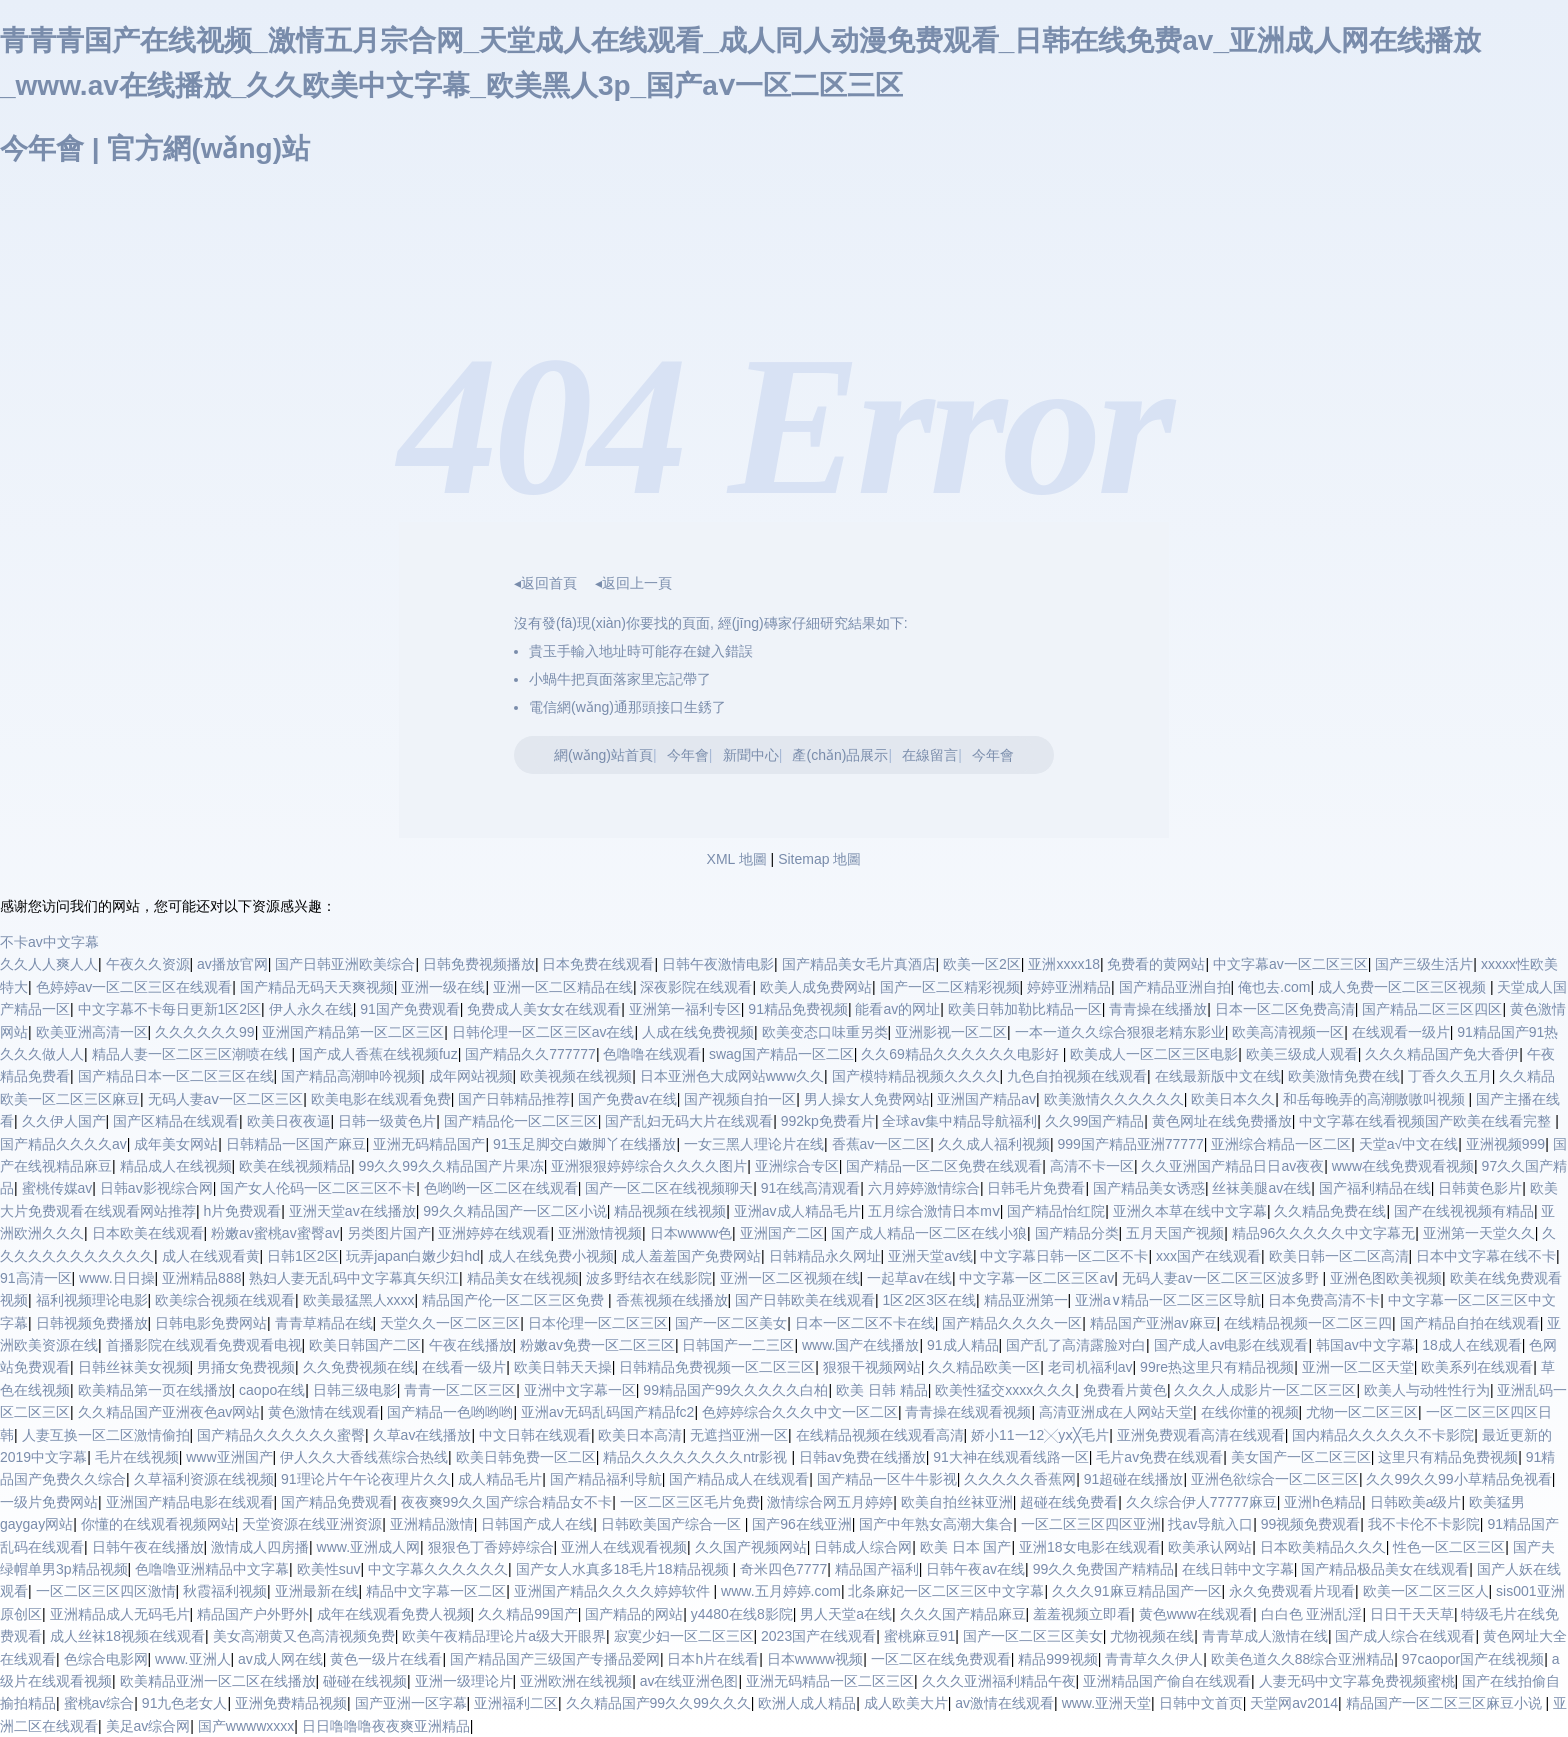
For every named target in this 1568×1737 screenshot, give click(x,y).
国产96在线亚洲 (802, 1524)
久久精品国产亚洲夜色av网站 (169, 1412)
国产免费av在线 (627, 1099)
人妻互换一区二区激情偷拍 (106, 1435)
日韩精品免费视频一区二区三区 (717, 1367)
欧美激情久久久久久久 (1114, 1099)
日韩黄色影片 (1480, 1188)
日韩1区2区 (303, 1256)
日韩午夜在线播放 (148, 1547)
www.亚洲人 (192, 1659)
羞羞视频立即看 (1082, 1614)
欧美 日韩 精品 (882, 1390)
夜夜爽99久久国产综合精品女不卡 (507, 1502)
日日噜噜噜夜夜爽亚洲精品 (386, 1726)
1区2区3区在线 (929, 1300)
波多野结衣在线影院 (649, 1278)
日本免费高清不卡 (1324, 1300)
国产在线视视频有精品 (1464, 1211)
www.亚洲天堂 (1106, 1703)
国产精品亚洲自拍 (1175, 987)
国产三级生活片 (1424, 964)
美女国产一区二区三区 (1301, 1457)
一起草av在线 (909, 1278)
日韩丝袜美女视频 (134, 1367)
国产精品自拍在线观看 (1470, 1323)
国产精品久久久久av (63, 1144)
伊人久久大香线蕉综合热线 (364, 1457)
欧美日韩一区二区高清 (1339, 1256)
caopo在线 (272, 1390)
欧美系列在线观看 (1477, 1367)
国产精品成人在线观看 (739, 1479)
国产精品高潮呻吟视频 (351, 1076)
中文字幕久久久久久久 (438, 1569)
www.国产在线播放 (860, 1345)
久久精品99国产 (528, 1614)
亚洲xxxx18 (1064, 964)
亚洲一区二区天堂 (1358, 1367)
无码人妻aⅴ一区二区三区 (226, 1099)
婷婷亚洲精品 (1069, 987)
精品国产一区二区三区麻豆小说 (1446, 1703)
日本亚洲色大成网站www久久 (732, 1076)
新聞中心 (751, 755)
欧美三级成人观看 (1302, 1054)
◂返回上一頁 (633, 583)
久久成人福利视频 (994, 1144)
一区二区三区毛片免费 (690, 1502)
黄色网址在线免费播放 (1222, 1121)
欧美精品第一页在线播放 (155, 1390)
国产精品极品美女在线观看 (1385, 1569)
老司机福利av (1090, 1367)
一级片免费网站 (49, 1502)
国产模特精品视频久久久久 (916, 1076)
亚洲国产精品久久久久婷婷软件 (614, 1591)
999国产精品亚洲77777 (1130, 1144)
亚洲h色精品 (1323, 1502)
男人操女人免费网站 (867, 1099)
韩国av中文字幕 (1365, 1345)
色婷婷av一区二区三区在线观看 (134, 987)
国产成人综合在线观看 (1405, 1636)
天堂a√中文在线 (1408, 1144)
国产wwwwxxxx (246, 1726)
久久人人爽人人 (49, 964)
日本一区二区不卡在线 (865, 1323)
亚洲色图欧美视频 (1386, 1278)
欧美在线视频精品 (295, 1166)
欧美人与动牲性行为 (1427, 1390)
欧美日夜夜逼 (289, 1121)
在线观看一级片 (1401, 1032)
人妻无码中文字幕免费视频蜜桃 (1357, 1681)
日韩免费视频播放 (479, 964)
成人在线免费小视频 (551, 1256)
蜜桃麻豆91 (920, 1636)
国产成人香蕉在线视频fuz (378, 1054)
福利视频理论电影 (92, 1300)
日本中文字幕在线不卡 (1486, 1256)
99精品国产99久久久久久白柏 (735, 1390)
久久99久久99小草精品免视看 (1458, 1479)
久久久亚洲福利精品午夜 (999, 1681)
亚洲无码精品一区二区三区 (830, 1681)
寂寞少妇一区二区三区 (684, 1636)
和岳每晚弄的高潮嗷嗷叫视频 (1376, 1099)
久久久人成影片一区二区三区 (1265, 1390)
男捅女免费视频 (246, 1367)
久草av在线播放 (422, 1435)
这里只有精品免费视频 (1448, 1457)
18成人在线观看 (1472, 1345)
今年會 (688, 755)
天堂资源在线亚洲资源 (312, 1524)
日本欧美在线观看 (148, 1233)
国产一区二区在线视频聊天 (669, 1188)
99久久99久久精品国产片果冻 (451, 1166)
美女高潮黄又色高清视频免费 (304, 1636)
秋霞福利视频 (225, 1591)
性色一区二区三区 (1449, 1547)
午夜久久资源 (148, 964)
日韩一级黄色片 (387, 1121)
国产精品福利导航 (606, 1479)
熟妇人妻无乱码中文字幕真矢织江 (354, 1278)
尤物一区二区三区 (1362, 1412)
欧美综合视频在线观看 (225, 1300)
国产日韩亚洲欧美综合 (345, 964)
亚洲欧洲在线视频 (576, 1681)
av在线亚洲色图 (689, 1681)
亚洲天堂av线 (930, 1256)
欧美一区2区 (982, 964)
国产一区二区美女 (731, 1323)
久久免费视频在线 (359, 1367)
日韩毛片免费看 (1036, 1188)
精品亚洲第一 (1026, 1300)
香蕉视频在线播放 (672, 1300)
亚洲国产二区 (782, 1233)
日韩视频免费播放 (92, 1323)
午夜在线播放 (471, 1345)
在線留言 (930, 755)
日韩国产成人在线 (537, 1524)
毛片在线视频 (137, 1457)
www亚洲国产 (229, 1457)
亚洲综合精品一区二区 (1281, 1144)
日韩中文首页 (1201, 1703)
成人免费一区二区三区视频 (1404, 987)
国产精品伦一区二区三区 (521, 1121)
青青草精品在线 (324, 1323)
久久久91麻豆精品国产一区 (1137, 1591)
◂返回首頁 (545, 583)
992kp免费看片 (828, 1121)
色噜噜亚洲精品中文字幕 (212, 1569)
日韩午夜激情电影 (718, 964)
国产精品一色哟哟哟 (450, 1412)
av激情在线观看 (1004, 1703)
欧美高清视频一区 (1288, 1032)
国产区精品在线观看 (176, 1121)
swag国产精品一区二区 (781, 1054)
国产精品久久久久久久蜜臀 (281, 1435)
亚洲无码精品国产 (429, 1144)
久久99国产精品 (1095, 1121)
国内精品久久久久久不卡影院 (1383, 1435)
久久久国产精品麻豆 (963, 1614)
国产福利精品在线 (1375, 1188)
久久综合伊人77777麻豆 (1201, 1502)
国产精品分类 (1077, 1233)
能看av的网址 (897, 1009)
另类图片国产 (389, 1233)
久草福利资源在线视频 (204, 1479)
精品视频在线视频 (670, 1211)
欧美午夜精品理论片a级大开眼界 (504, 1636)
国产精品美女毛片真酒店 (859, 964)
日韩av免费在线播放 (862, 1457)
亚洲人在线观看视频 (624, 1547)
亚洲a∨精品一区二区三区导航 (1168, 1300)
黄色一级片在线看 (386, 1659)
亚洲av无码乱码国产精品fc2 (607, 1412)
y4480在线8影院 (742, 1614)
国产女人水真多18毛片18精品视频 (624, 1569)
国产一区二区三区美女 (1033, 1636)
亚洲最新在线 (317, 1591)
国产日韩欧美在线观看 (805, 1300)
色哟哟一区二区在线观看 (501, 1188)
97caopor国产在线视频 (1473, 1659)
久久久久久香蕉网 (1020, 1479)
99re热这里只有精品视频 (1217, 1367)
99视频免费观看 (1311, 1524)
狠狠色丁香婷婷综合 (491, 1547)
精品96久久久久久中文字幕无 (1324, 1233)
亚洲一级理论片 (464, 1681)
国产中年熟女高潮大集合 (936, 1524)
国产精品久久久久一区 (1012, 1323)
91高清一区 (36, 1278)
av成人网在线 (280, 1659)
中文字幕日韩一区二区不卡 (1064, 1256)
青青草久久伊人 (1154, 1659)
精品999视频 (1057, 1659)
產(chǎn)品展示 (840, 755)
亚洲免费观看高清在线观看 (1201, 1435)
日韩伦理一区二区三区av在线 (543, 1032)
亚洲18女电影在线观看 (1090, 1547)
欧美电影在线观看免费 (381, 1099)
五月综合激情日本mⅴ (934, 1211)
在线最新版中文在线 (1218, 1076)
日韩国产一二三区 (738, 1345)
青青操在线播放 (1158, 1009)
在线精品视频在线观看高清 (880, 1435)
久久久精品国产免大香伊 (1442, 1054)
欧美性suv (329, 1569)
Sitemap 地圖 (819, 859)
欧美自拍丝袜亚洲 (957, 1502)
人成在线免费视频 (698, 1032)
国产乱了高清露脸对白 (1076, 1345)
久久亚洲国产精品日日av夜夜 (1232, 1166)
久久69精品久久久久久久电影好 (961, 1054)
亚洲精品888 (201, 1278)
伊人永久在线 (311, 1009)
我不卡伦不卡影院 (1424, 1524)
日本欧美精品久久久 (1323, 1547)
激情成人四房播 (260, 1547)
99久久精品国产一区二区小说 (515, 1211)
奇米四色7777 (783, 1569)
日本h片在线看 (713, 1659)
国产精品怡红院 (1056, 1211)
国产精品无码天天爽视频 (317, 987)
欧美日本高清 (640, 1435)
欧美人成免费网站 (816, 987)
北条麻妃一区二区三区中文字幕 (946, 1591)
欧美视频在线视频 (576, 1076)
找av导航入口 (1210, 1524)
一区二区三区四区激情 (106, 1591)
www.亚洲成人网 (368, 1547)
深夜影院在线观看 (696, 987)
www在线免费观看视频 (1403, 1166)
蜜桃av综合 (99, 1703)
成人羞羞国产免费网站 (691, 1256)
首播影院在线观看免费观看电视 (204, 1345)
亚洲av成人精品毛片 (797, 1211)
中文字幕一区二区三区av (1036, 1278)
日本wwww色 (691, 1233)
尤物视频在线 (1152, 1636)
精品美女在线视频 (523, 1278)
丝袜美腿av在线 (1261, 1188)
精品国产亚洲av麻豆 (1153, 1323)
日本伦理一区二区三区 (598, 1323)
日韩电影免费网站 (211, 1323)
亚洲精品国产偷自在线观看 (1167, 1681)
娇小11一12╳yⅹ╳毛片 (1040, 1435)
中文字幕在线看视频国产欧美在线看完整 (1427, 1121)
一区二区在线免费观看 (941, 1659)
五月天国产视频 (1175, 1233)
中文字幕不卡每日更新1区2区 (170, 1009)
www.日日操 (116, 1278)
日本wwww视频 (815, 1659)
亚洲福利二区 (516, 1703)
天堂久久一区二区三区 (450, 1323)
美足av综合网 (148, 1726)
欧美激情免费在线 (1344, 1076)
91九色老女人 (185, 1703)
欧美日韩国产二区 (365, 1345)
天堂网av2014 (1294, 1703)
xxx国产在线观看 (1208, 1256)
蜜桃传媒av (57, 1188)
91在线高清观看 (811, 1188)
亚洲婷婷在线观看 (494, 1233)
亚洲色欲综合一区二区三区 (1275, 1479)
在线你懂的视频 (1250, 1412)
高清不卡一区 (1092, 1166)
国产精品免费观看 (337, 1502)
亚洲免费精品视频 (291, 1703)
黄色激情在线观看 (324, 1412)
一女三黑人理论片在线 (754, 1144)
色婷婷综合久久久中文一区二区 (800, 1412)
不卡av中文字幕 (49, 942)
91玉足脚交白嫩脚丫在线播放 (585, 1144)
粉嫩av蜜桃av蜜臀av (275, 1233)
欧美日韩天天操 (563, 1367)
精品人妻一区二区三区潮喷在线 (192, 1054)
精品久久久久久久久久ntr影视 (697, 1457)
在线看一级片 (464, 1367)
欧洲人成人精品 (807, 1703)
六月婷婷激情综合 (924, 1188)
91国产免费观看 (410, 1009)
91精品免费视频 (798, 1009)
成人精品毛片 (500, 1479)
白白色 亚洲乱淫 (1312, 1614)
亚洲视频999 (1505, 1144)
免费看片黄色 (1125, 1390)
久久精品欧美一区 (984, 1367)
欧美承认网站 (1210, 1547)
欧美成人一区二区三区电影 (1154, 1054)
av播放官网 (232, 964)
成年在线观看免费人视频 (394, 1614)
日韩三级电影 (355, 1390)
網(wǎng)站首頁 (603, 755)
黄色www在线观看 (1196, 1614)
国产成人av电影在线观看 (1231, 1345)
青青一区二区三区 (460, 1390)
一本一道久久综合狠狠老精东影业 (1120, 1032)
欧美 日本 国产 (966, 1547)
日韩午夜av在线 (975, 1569)
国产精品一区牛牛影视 (887, 1479)
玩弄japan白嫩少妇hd (413, 1256)
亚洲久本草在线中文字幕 (1190, 1211)
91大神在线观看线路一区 (1011, 1457)
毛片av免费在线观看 (1159, 1457)
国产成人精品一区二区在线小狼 (929, 1233)
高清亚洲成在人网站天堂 (1116, 1412)
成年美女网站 (176, 1144)
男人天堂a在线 (846, 1614)
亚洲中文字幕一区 (580, 1390)
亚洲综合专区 (797, 1166)
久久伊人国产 (64, 1121)
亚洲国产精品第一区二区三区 (353, 1032)
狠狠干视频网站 (872, 1367)
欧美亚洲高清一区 (92, 1032)
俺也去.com (1274, 987)
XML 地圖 (737, 859)
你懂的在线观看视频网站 (158, 1524)
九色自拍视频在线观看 (1077, 1076)
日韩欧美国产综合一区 (673, 1524)
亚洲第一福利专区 (685, 1009)
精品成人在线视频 (176, 1166)
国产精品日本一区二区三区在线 (176, 1076)
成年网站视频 (471, 1076)
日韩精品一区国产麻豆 (296, 1144)
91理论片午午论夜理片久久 (366, 1479)
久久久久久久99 (205, 1032)
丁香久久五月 (1450, 1076)
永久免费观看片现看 (1292, 1591)
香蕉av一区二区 (881, 1144)
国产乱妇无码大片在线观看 (689, 1121)
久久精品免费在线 (1330, 1211)
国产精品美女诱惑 (1149, 1188)
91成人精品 (963, 1345)
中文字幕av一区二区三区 (1290, 964)
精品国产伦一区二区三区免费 (515, 1300)
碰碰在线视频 (365, 1681)
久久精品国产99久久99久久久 (658, 1703)
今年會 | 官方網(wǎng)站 (155, 148)
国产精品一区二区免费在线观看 (944, 1166)
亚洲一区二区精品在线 (563, 987)
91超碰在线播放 (1134, 1479)
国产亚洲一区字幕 (411, 1703)
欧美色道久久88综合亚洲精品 (1303, 1659)
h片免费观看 (243, 1211)
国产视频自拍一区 (740, 1099)
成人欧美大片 (906, 1703)
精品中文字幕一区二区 (436, 1591)
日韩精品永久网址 (825, 1256)
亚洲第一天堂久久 (1479, 1233)
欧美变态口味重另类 (825, 1032)
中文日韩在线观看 (535, 1435)
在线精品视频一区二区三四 (1308, 1323)
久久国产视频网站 (751, 1547)
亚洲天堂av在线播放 (352, 1211)
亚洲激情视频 (600, 1233)
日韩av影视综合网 (156, 1188)
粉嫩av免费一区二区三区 (597, 1345)
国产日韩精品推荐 (514, 1099)
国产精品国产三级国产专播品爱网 (555, 1659)
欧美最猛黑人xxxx (359, 1300)
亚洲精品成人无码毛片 (120, 1614)
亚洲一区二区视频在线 (790, 1278)
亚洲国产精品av (986, 1099)
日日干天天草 (1412, 1614)
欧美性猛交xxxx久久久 (1005, 1390)
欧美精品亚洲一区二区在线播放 (218, 1681)
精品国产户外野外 (253, 1614)
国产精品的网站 (634, 1614)
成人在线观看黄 (211, 1256)
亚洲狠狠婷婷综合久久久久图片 (649, 1166)
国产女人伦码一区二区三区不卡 (318, 1188)
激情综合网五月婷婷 (830, 1502)
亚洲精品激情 (432, 1524)
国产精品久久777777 (530, 1054)
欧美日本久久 (1233, 1099)
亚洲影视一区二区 (951, 1032)
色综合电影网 (106, 1659)
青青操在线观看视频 (968, 1412)
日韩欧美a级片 (1416, 1502)
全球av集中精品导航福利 (959, 1121)
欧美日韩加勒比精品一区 (1025, 1009)
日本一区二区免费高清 (1285, 1009)
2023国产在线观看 (818, 1636)
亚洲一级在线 (443, 987)
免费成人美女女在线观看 (544, 1009)
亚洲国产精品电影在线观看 (190, 1502)
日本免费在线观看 (598, 964)
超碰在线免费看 (1069, 1502)
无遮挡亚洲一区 (739, 1435)
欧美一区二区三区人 (1426, 1591)
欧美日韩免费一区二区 (526, 1457)
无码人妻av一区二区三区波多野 (1222, 1278)
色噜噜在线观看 (652, 1054)
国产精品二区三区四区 (1432, 1009)
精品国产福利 (877, 1569)
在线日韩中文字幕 (1238, 1569)
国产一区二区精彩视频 (950, 987)
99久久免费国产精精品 (1104, 1569)
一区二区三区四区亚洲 (1091, 1524)
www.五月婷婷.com (781, 1591)
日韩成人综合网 (863, 1547)
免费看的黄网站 (1156, 964)
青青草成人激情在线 (1265, 1636)
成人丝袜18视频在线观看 (128, 1636)
